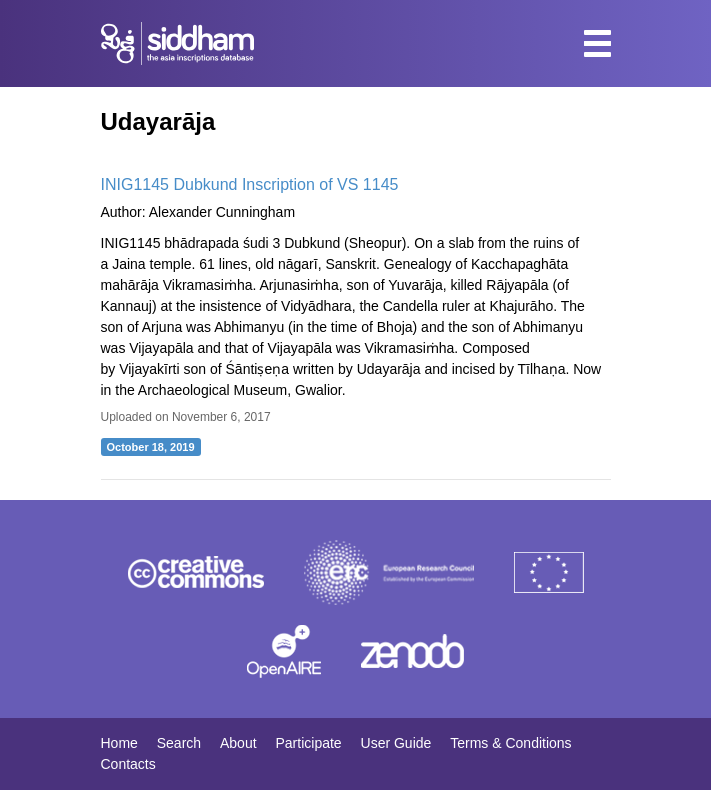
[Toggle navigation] (597, 43)
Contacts (128, 764)
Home (119, 743)
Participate (308, 743)
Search (179, 743)
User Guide (396, 743)
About (238, 743)
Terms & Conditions (510, 743)
